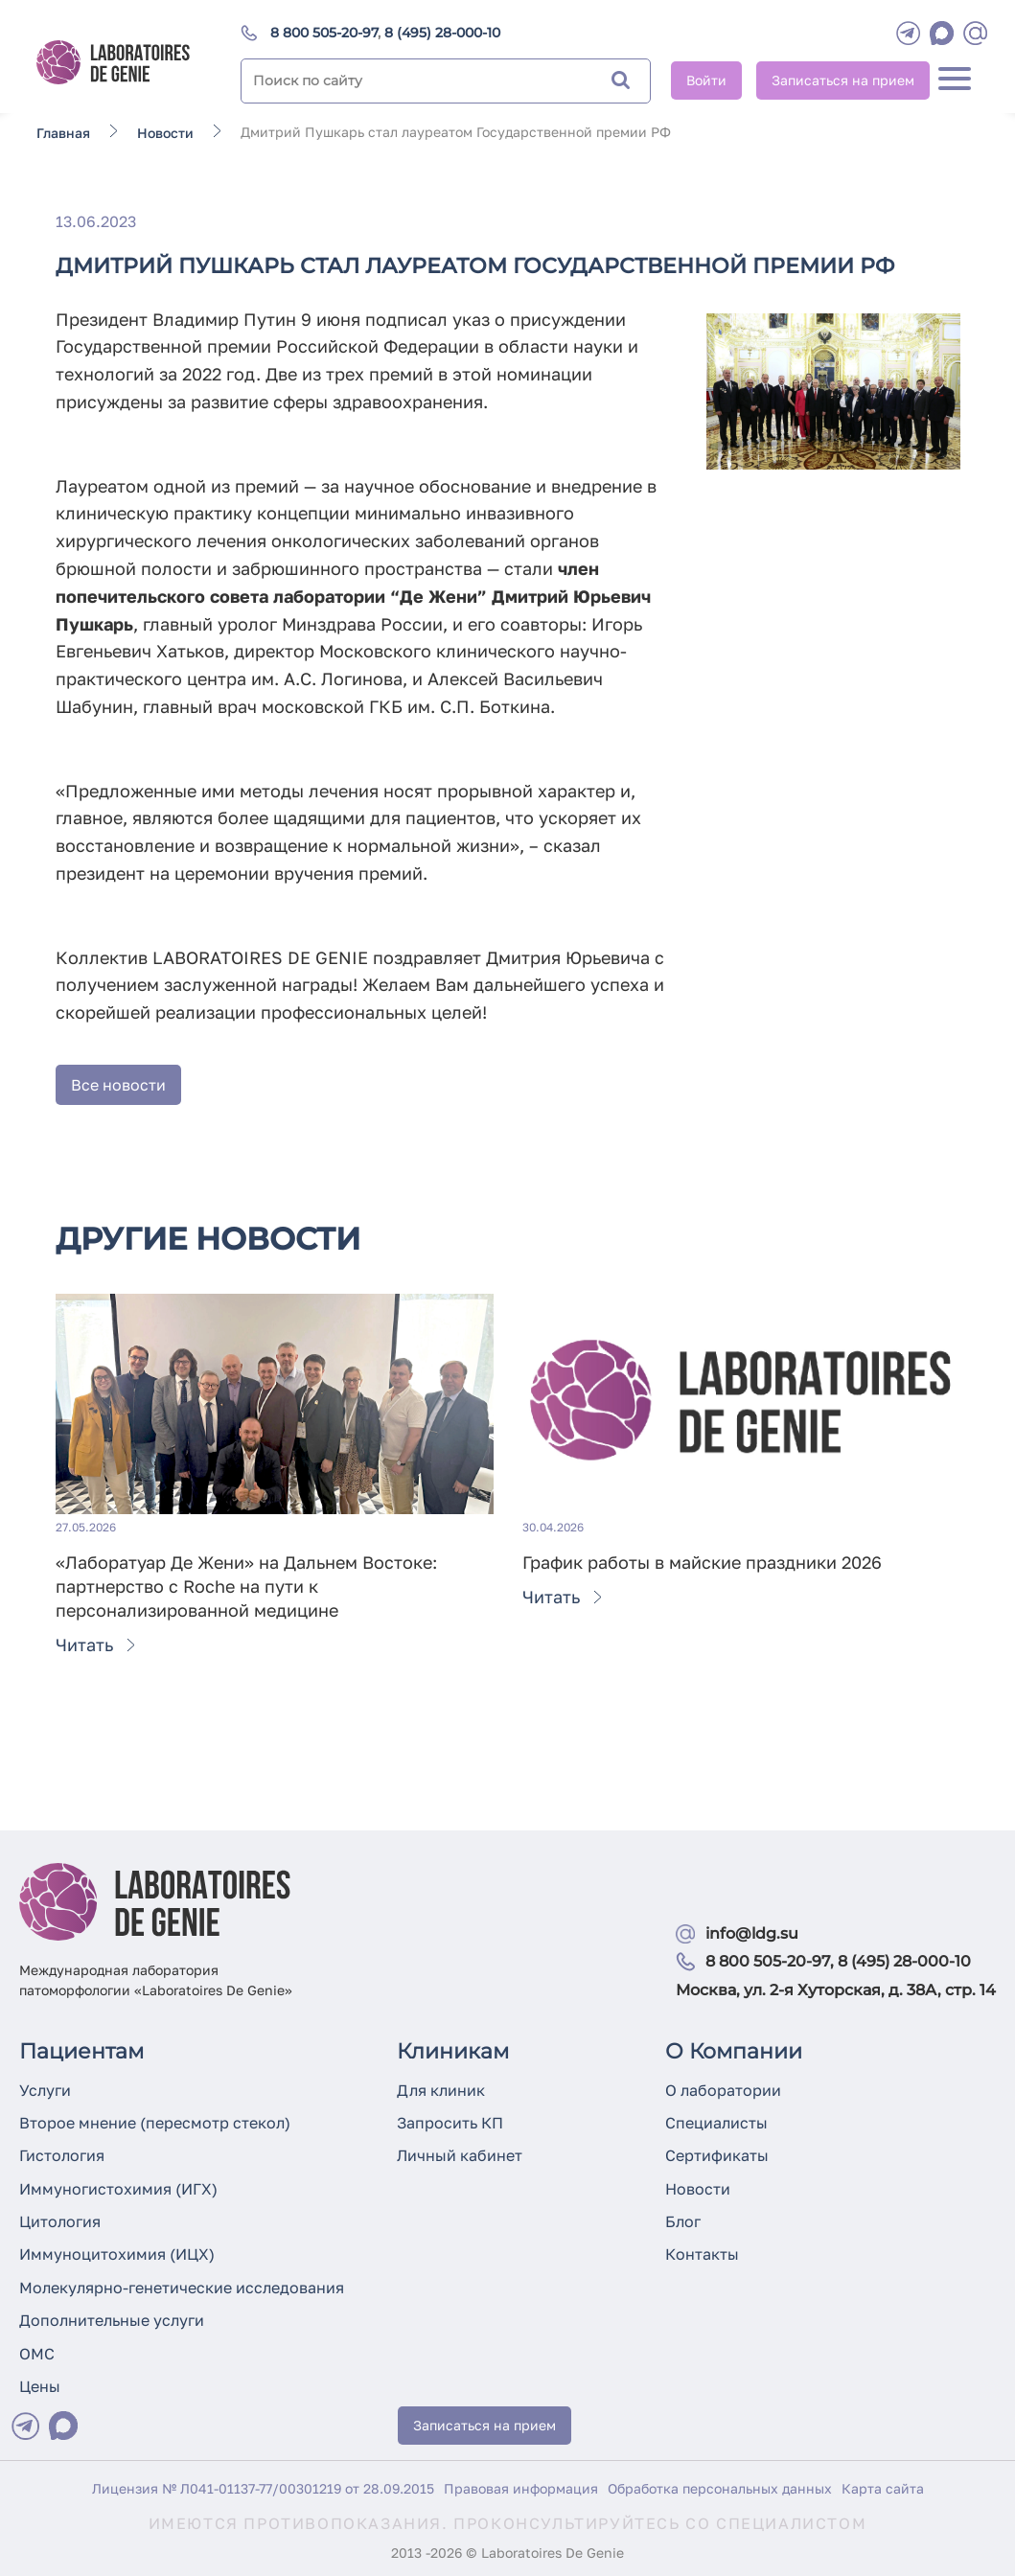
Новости (697, 2188)
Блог (683, 2221)
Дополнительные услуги (111, 2320)
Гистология (61, 2155)
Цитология (60, 2221)
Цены (39, 2386)
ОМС (37, 2353)
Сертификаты (717, 2155)
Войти (706, 80)
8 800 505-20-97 (324, 32)
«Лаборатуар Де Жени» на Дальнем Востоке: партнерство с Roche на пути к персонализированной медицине (246, 1586)
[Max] (63, 2425)
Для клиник (441, 2090)
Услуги (45, 2090)
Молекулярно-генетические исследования (181, 2287)
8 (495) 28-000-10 (442, 32)
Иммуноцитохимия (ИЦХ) (117, 2254)
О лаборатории (723, 2090)
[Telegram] (908, 33)
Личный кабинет (459, 2155)
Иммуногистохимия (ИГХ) (118, 2188)
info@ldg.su (751, 1933)
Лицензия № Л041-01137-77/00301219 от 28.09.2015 (263, 2488)
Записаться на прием (843, 80)
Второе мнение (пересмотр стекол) (154, 2122)
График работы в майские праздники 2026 (702, 1562)
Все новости (118, 1084)
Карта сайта (883, 2488)
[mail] (975, 33)
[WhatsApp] (942, 33)
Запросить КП (450, 2122)
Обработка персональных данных (720, 2488)
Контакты (702, 2254)
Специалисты (716, 2122)
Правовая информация (521, 2488)
